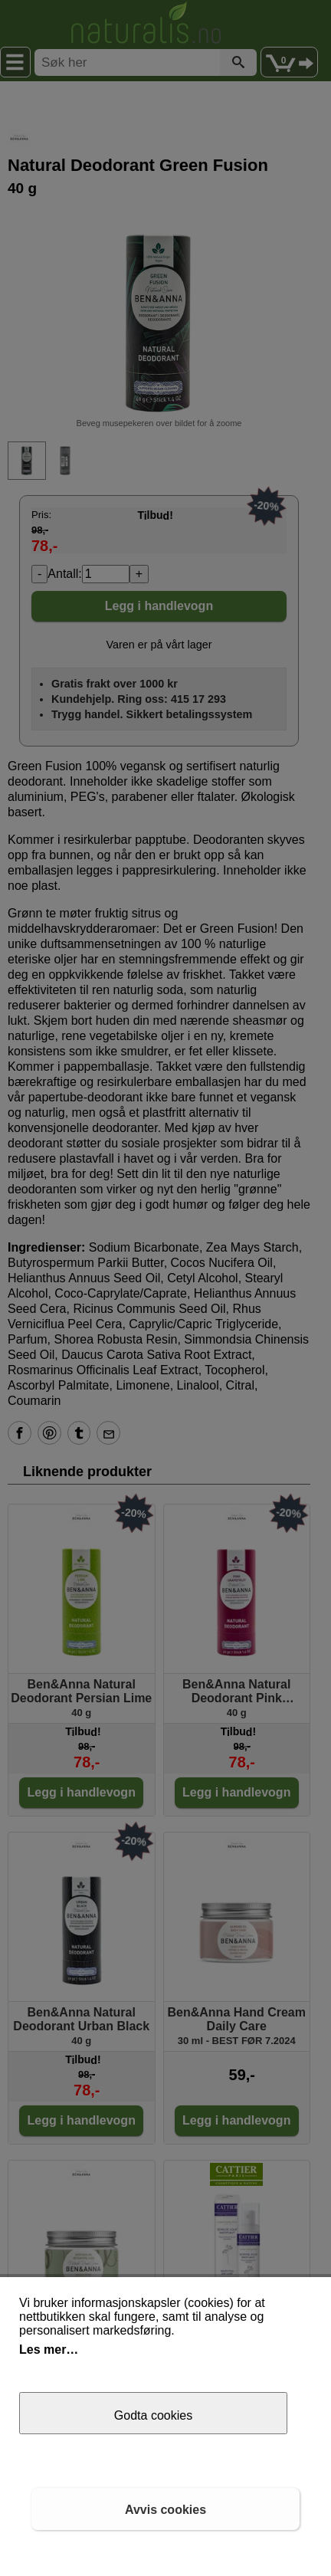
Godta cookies (153, 2415)
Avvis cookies (165, 2509)
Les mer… (48, 2349)
